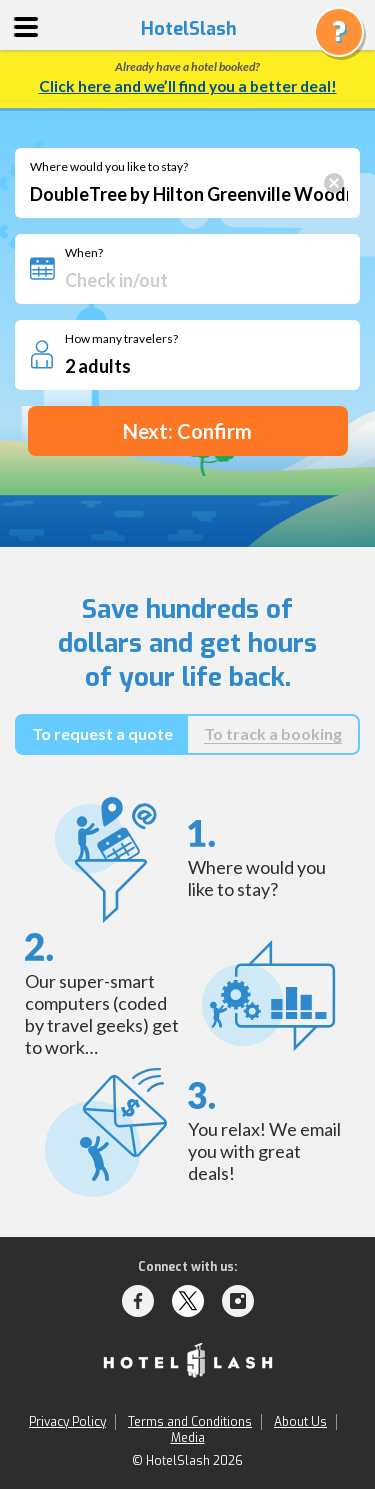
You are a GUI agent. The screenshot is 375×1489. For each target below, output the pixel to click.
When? (84, 253)
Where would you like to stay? (109, 167)
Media (188, 1438)
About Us (300, 1422)
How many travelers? (121, 339)
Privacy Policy (67, 1422)
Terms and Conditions (190, 1422)
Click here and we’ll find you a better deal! (188, 86)
